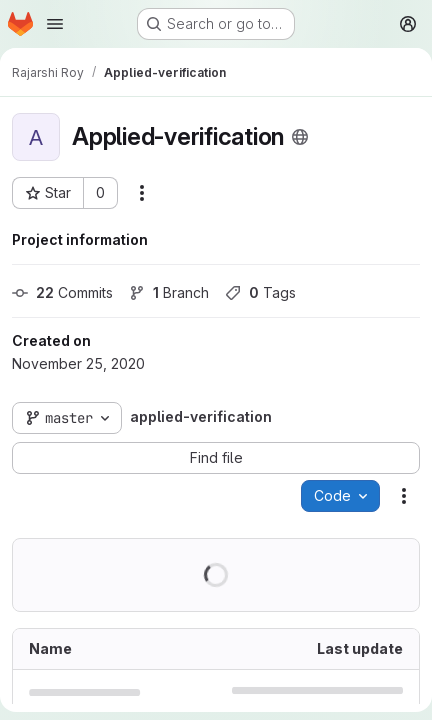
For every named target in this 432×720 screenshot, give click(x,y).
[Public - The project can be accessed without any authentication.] (300, 137)
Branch (169, 292)
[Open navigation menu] (55, 24)
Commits (62, 292)
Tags (260, 292)
